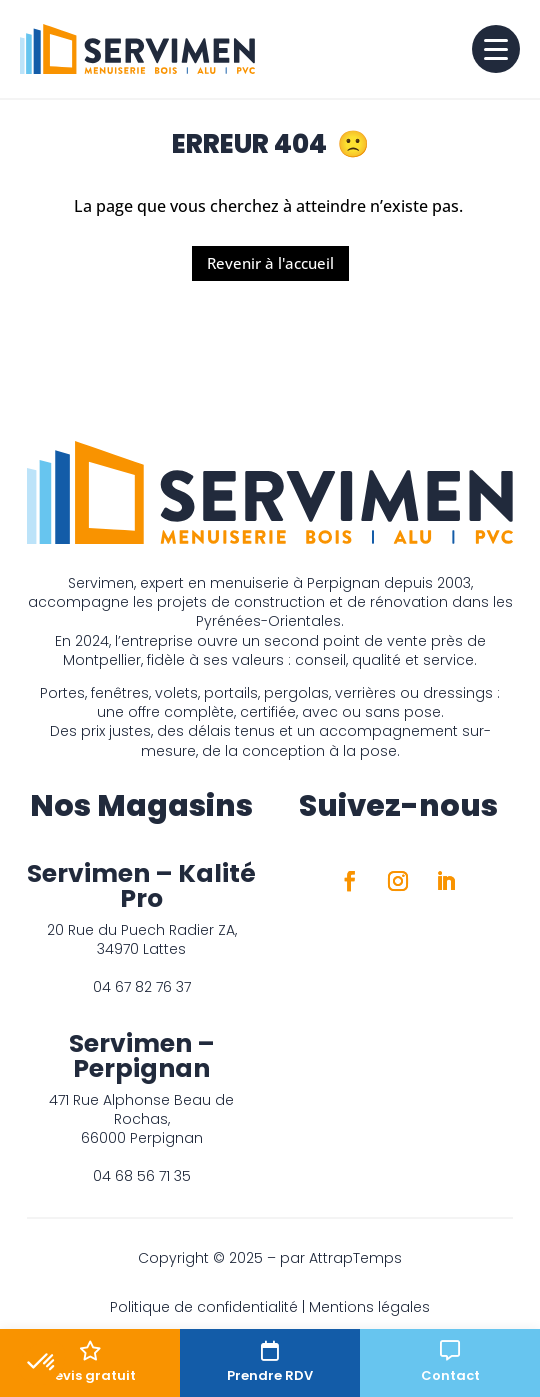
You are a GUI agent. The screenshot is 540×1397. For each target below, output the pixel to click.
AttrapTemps (355, 1258)
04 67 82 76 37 (142, 987)
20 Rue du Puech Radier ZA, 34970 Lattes (142, 939)
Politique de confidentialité (204, 1307)
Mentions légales (369, 1307)
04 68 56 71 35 (142, 1176)
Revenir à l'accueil (270, 263)
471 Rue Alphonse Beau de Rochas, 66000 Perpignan (141, 1119)
